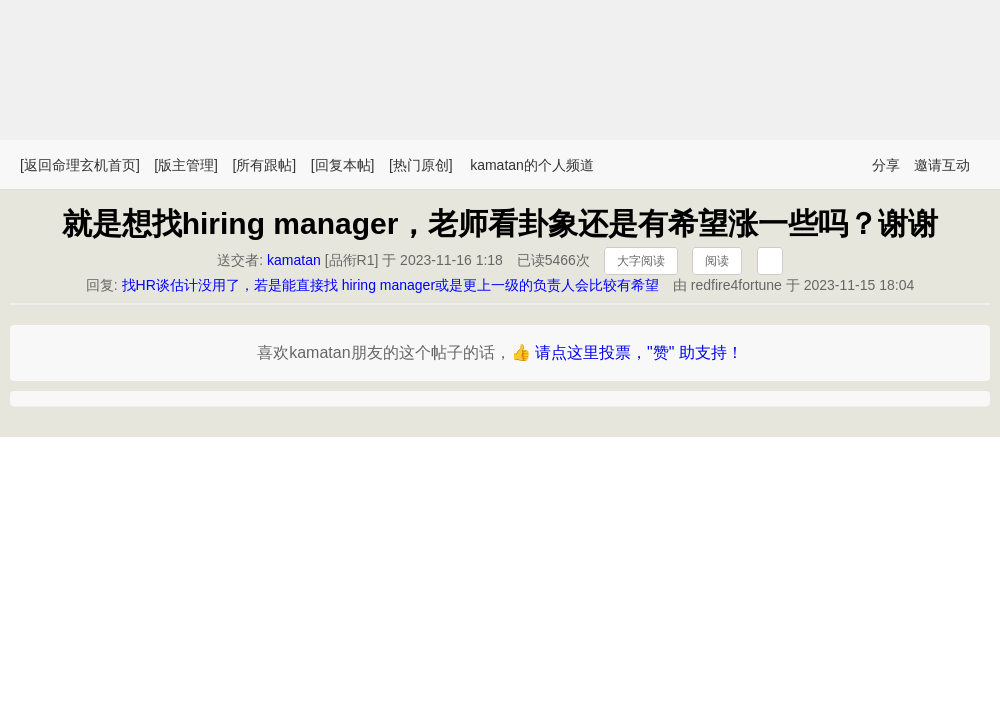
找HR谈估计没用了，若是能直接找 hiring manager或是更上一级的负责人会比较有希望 (391, 285)
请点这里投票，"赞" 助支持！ (639, 352)
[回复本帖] (343, 165)
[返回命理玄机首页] (80, 165)
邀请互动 (942, 165)
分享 (886, 165)
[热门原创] (421, 165)
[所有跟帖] (264, 165)
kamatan (294, 260)
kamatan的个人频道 (532, 165)
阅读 (717, 261)
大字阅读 (641, 261)
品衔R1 (352, 260)
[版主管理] (186, 165)
